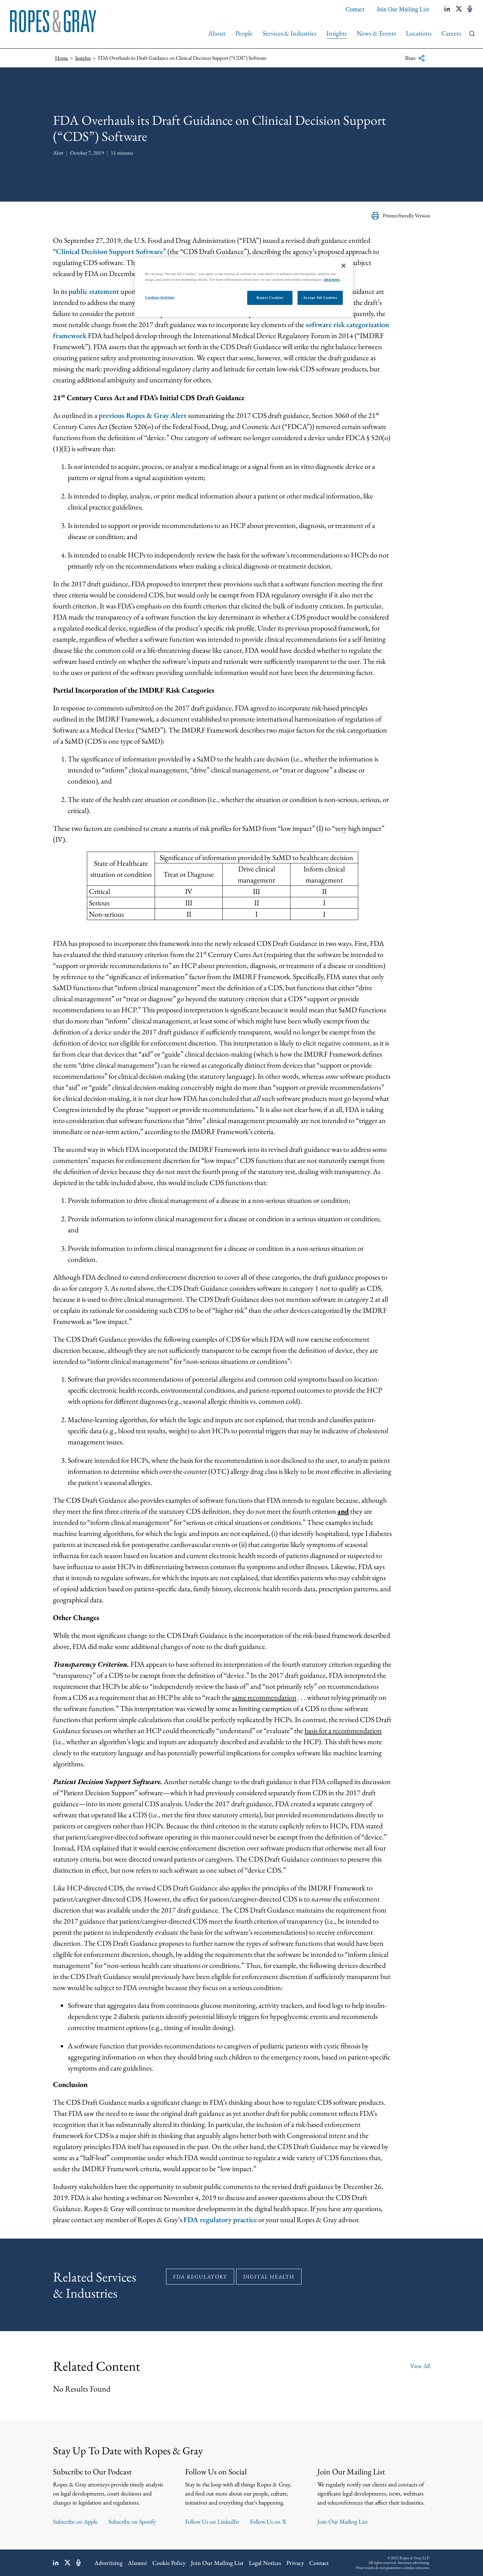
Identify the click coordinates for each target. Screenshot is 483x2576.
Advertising (108, 2563)
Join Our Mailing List (403, 9)
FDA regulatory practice (220, 2219)
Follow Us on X (268, 2521)
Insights (336, 33)
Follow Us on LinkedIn (212, 2521)
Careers (451, 33)
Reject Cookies (269, 298)
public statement (93, 291)
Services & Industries (289, 33)
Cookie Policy (168, 2563)
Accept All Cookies (320, 298)
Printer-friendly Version (400, 216)
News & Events (376, 33)
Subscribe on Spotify (132, 2521)
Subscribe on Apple (75, 2521)
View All (420, 2366)
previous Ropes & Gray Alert (142, 415)
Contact (355, 9)
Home (61, 57)
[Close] (343, 265)
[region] (244, 287)
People (244, 33)
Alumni (137, 2563)
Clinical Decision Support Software (109, 251)
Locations (418, 33)
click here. (332, 279)
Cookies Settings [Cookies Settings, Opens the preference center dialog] (160, 297)
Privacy (295, 2563)
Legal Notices (265, 2563)
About (216, 33)
